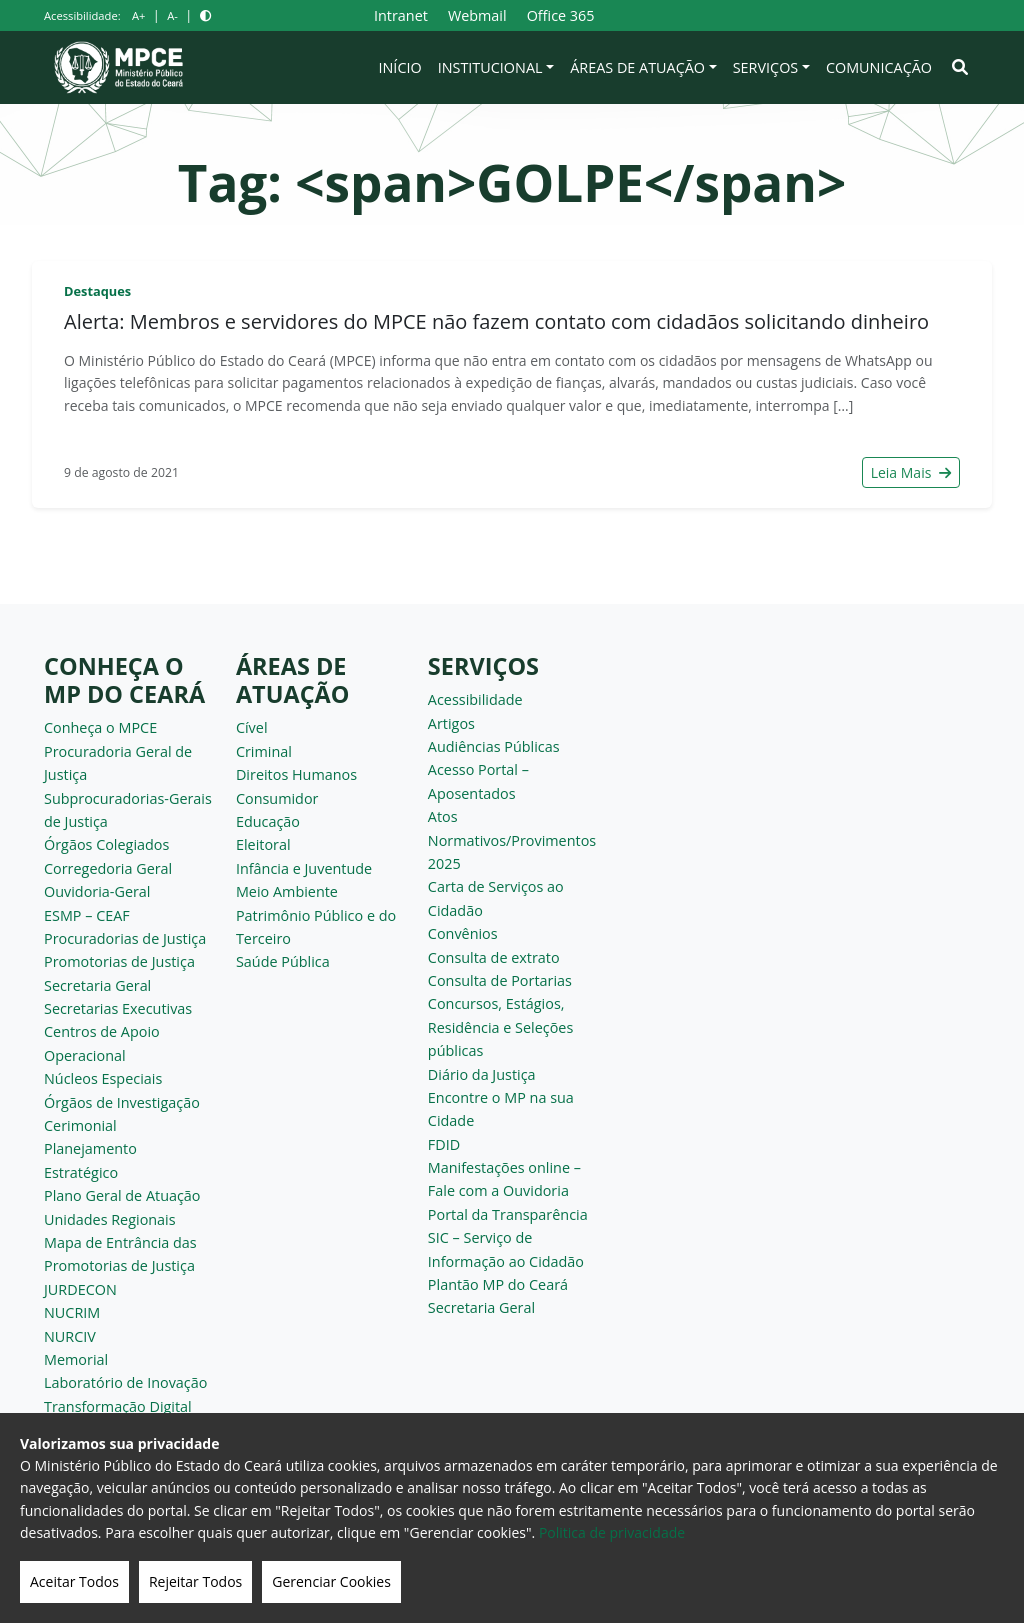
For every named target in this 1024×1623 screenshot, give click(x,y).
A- (172, 15)
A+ (138, 15)
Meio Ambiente (287, 891)
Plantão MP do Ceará (498, 1284)
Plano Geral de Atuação (122, 1195)
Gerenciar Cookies (331, 1581)
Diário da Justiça (482, 1074)
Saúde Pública (283, 961)
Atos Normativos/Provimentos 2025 (512, 840)
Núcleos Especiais (103, 1078)
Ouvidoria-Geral (97, 891)
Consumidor (277, 798)
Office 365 (561, 15)
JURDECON (80, 1289)
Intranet (401, 15)
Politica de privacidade (612, 1532)
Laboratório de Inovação (125, 1382)
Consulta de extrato (494, 957)
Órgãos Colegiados (106, 844)
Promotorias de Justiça (119, 961)
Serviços (766, 67)
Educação (268, 821)
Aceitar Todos (74, 1581)
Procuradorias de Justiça (125, 938)
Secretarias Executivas (118, 1008)
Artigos (451, 723)
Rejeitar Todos (195, 1581)
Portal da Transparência (508, 1214)
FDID (444, 1144)
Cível (252, 727)
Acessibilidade (475, 699)
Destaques (97, 291)
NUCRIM (72, 1312)
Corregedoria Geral (108, 868)
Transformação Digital (118, 1406)
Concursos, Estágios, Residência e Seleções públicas (500, 1027)
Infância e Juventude (304, 868)
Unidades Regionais (110, 1219)
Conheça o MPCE (100, 727)
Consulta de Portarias (500, 980)
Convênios (463, 933)
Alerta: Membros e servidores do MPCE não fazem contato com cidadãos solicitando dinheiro (496, 321)
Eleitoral (263, 844)
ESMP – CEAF (87, 915)
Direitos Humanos (296, 774)
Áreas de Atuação (637, 67)
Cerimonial (80, 1125)
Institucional (490, 67)
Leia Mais (911, 472)
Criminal (264, 751)
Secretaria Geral (97, 985)
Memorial (76, 1359)
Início (400, 67)
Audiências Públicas (494, 746)
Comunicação (879, 67)
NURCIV (70, 1336)
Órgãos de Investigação (122, 1102)
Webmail (477, 15)
